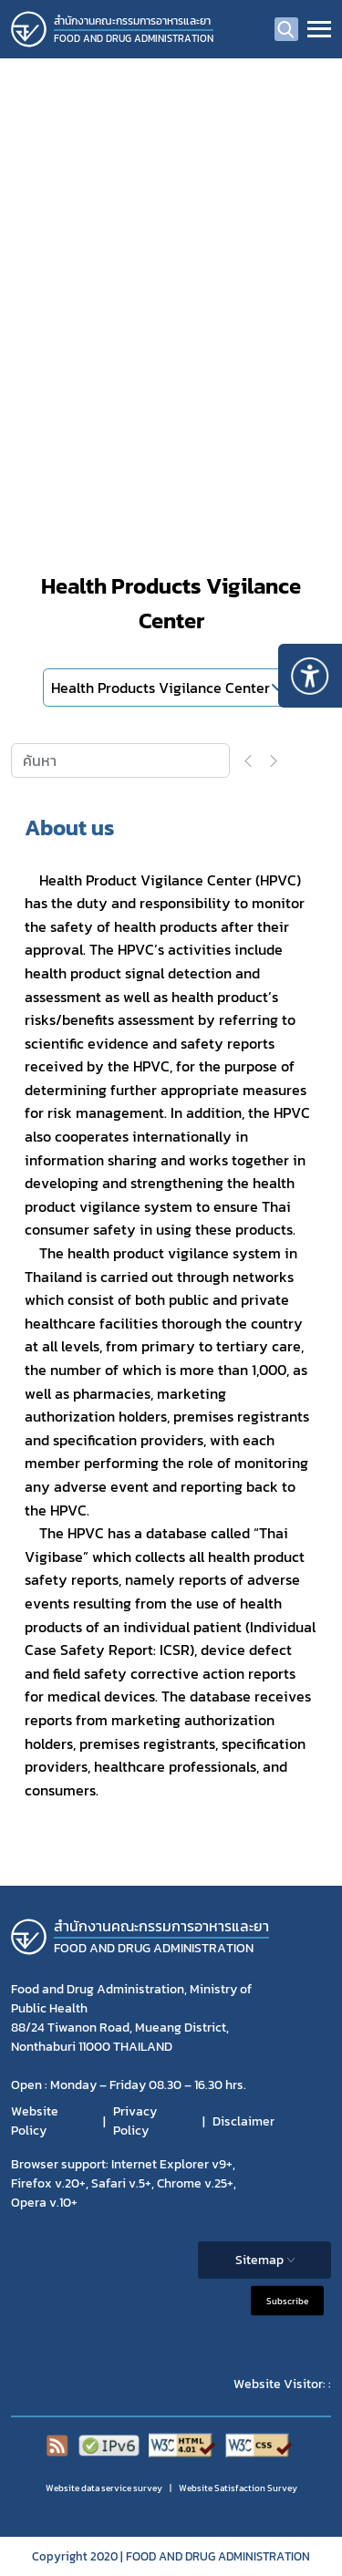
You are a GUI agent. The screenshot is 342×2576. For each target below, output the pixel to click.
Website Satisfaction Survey (238, 2488)
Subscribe (287, 2301)
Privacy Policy (135, 2121)
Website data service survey (104, 2488)
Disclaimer (243, 2121)
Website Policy (34, 2121)
